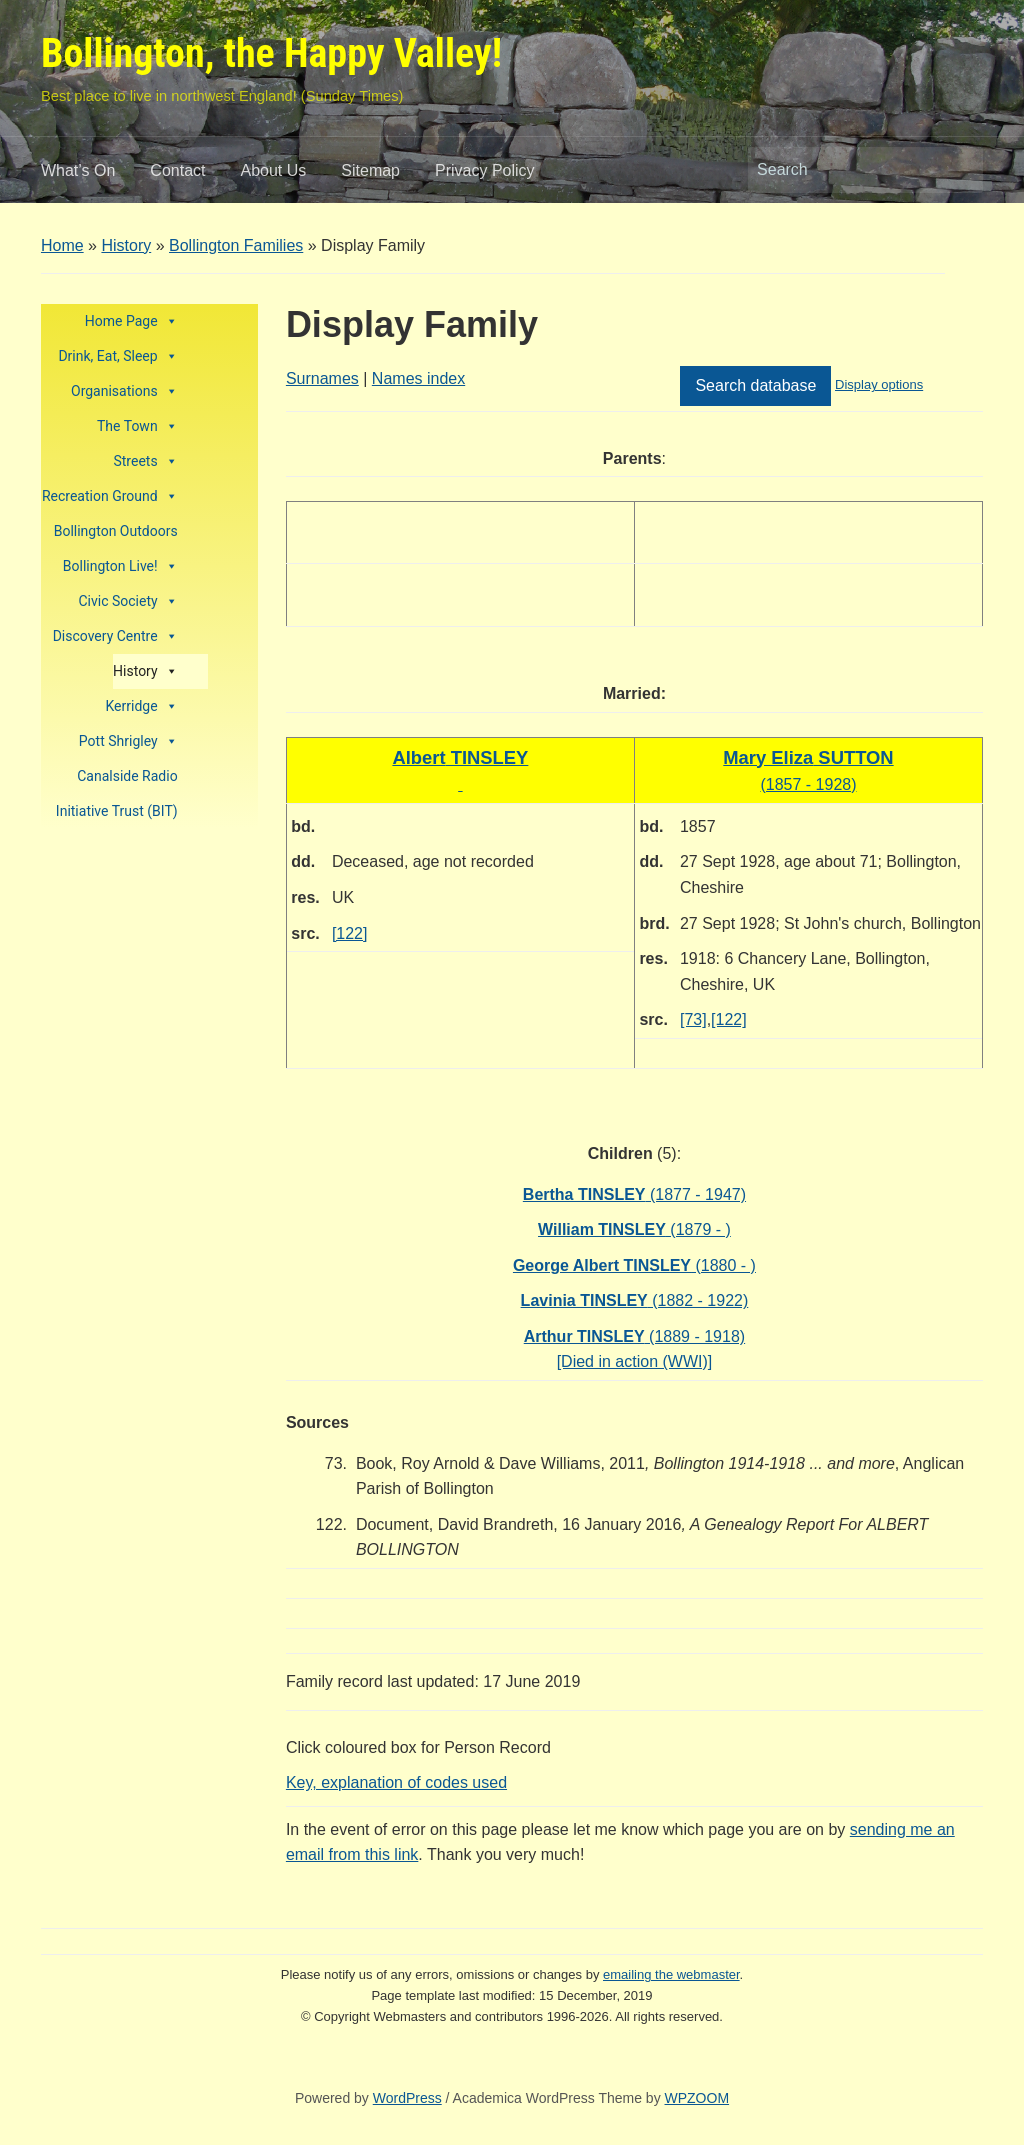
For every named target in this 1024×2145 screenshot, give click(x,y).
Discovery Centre (115, 636)
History (126, 245)
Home (62, 245)
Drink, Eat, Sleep (117, 356)
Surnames (322, 378)
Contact (177, 170)
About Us (274, 170)
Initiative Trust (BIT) (117, 811)
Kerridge (142, 706)
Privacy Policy (485, 170)
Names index (418, 378)
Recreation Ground (110, 496)
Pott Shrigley (128, 741)
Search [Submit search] (958, 170)
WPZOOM (697, 2098)
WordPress (407, 2098)
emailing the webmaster (671, 1974)
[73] (693, 1019)
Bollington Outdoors (116, 531)
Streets (145, 461)
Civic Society (127, 601)
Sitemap (370, 170)
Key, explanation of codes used (396, 1782)
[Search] (847, 170)
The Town (137, 426)
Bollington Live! (120, 566)
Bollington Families (236, 245)
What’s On (78, 170)
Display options (879, 384)
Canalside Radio (127, 776)
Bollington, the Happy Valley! (271, 53)
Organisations (124, 391)
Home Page (131, 321)
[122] (350, 933)
